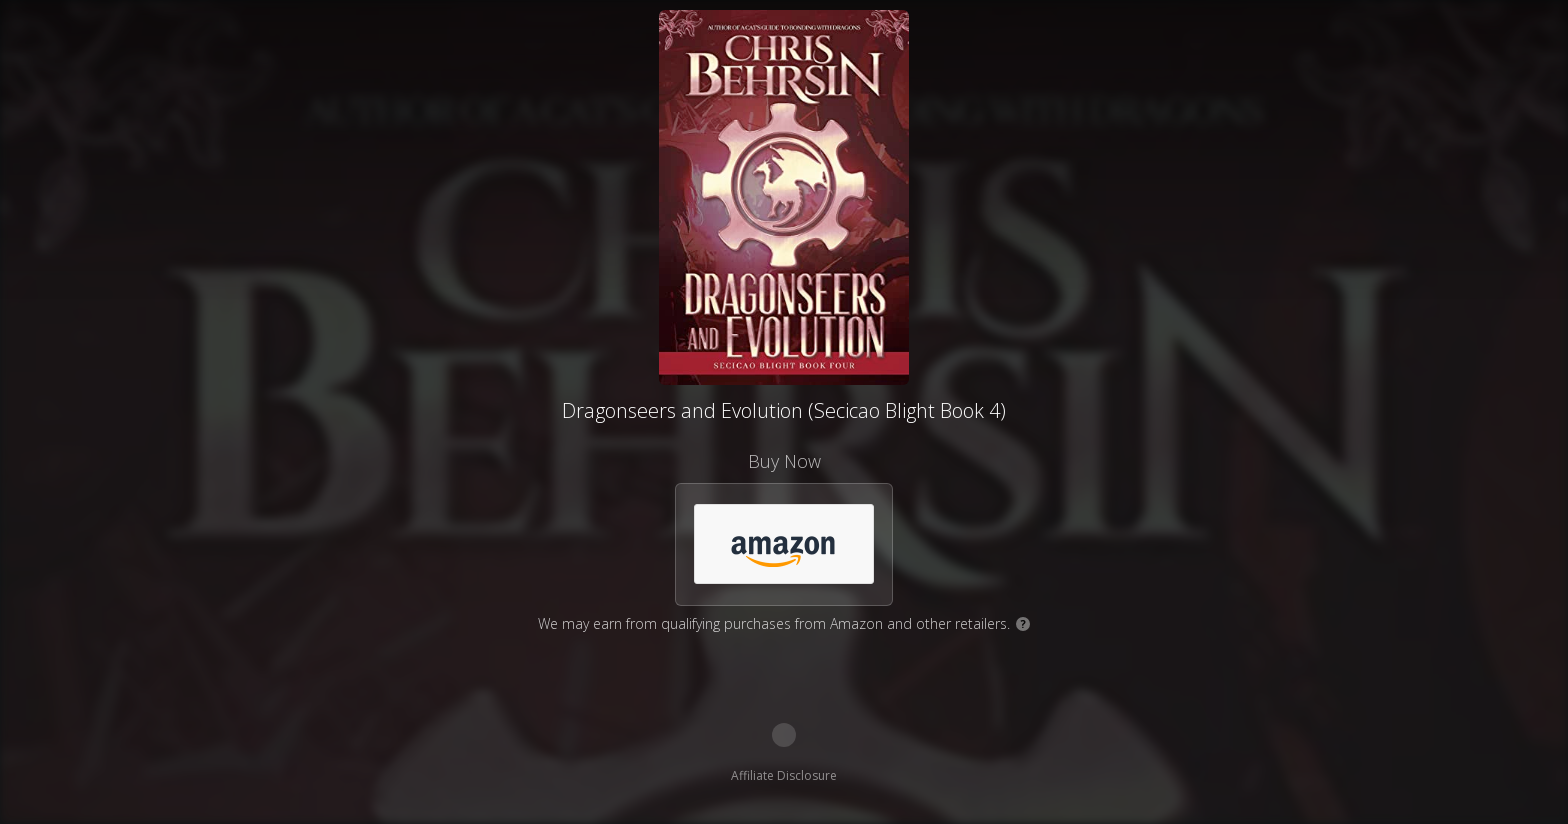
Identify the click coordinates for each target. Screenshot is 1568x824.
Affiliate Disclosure (784, 775)
